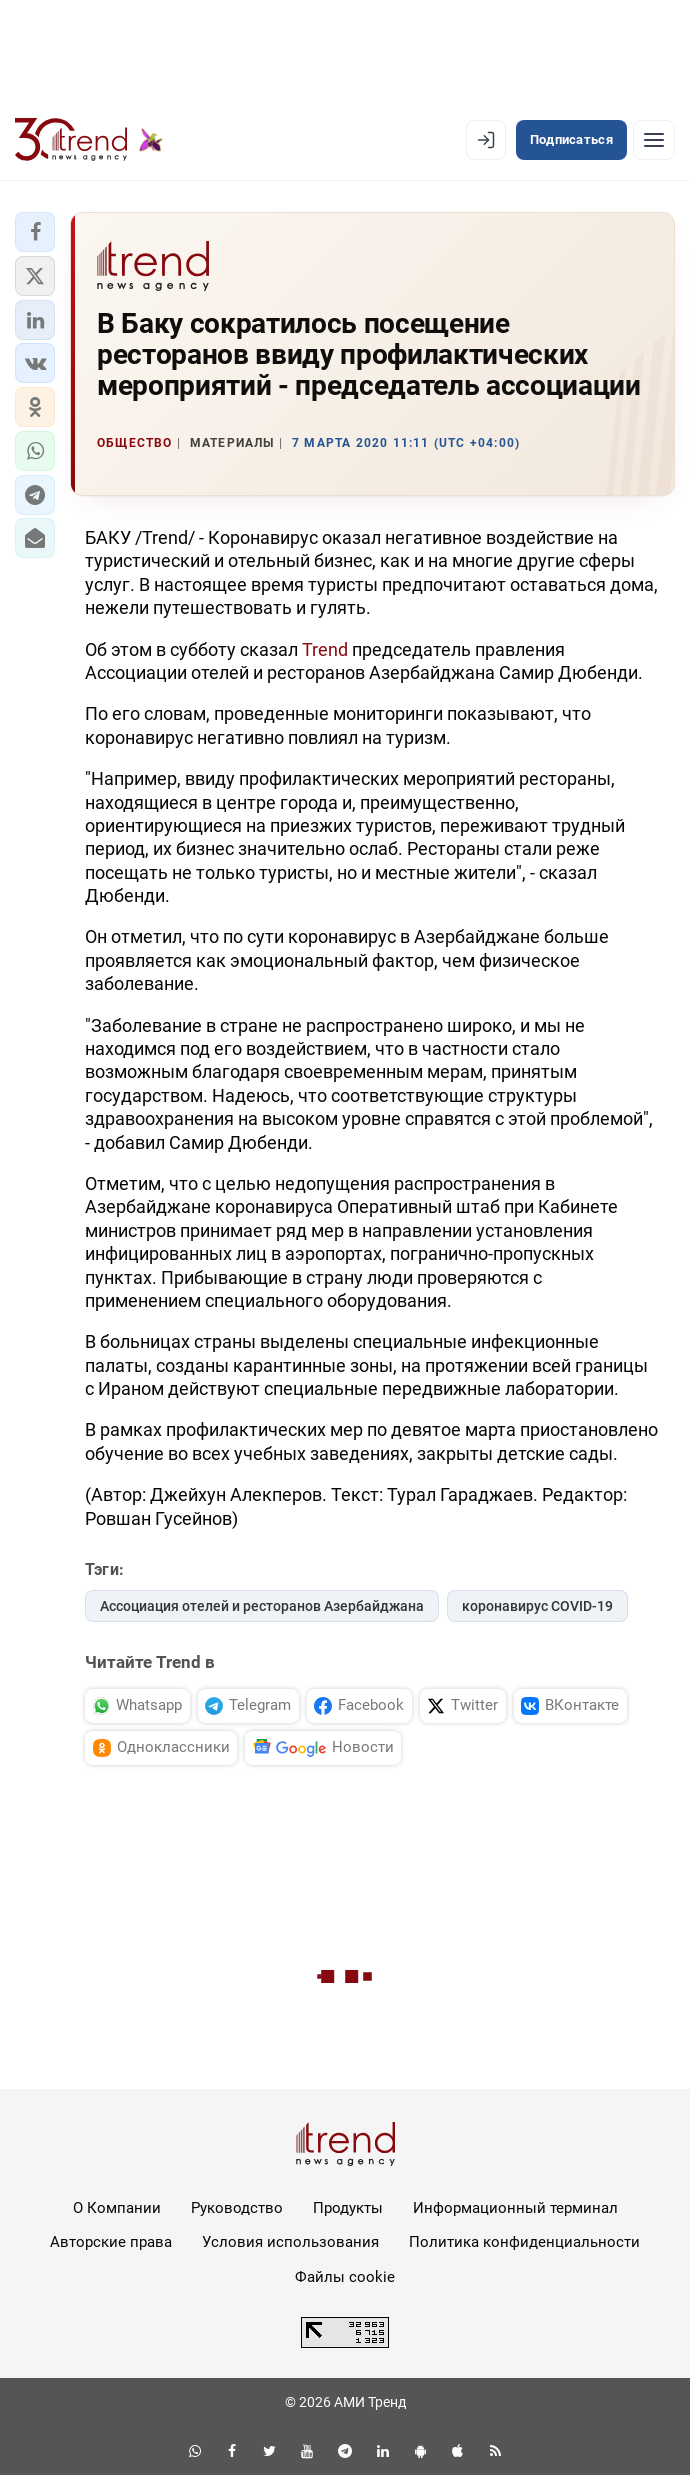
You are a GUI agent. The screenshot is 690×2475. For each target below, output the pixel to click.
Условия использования (290, 2242)
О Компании (117, 2208)
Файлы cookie (345, 2277)
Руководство (237, 2208)
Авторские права (111, 2242)
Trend (325, 649)
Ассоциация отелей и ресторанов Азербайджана (262, 1606)
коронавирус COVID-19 (537, 1606)
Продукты (348, 2208)
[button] (35, 232)
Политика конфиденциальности (524, 2242)
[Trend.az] (89, 140)
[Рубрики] (654, 140)
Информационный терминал (515, 2208)
